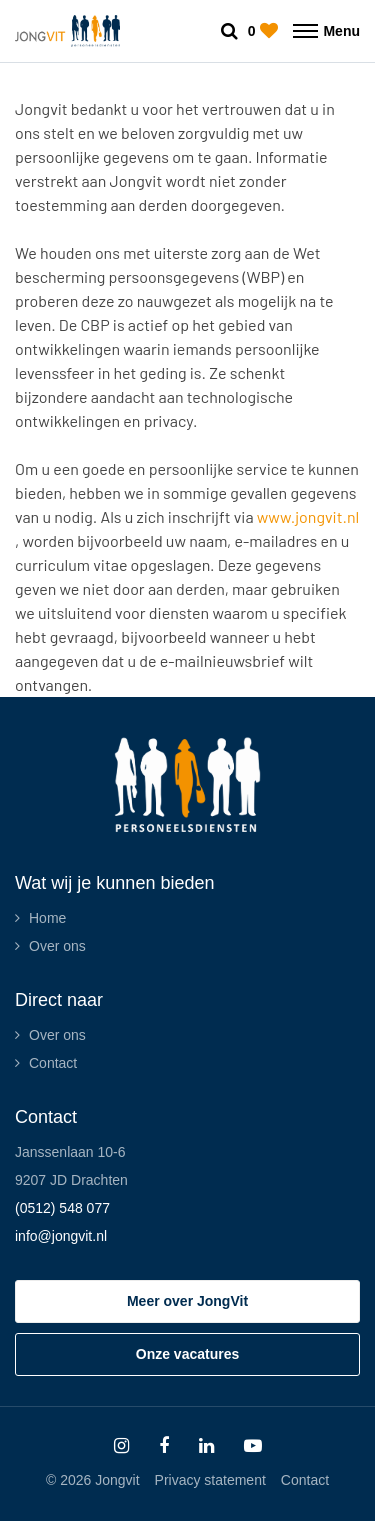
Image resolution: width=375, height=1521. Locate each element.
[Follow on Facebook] (164, 1446)
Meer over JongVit (187, 1301)
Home (47, 918)
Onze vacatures (188, 1354)
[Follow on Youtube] (253, 1446)
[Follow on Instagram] (121, 1446)
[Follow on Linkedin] (206, 1446)
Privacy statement (210, 1480)
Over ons (57, 946)
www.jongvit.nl (308, 516)
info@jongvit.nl (61, 1236)
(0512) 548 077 (62, 1208)
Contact (53, 1063)
